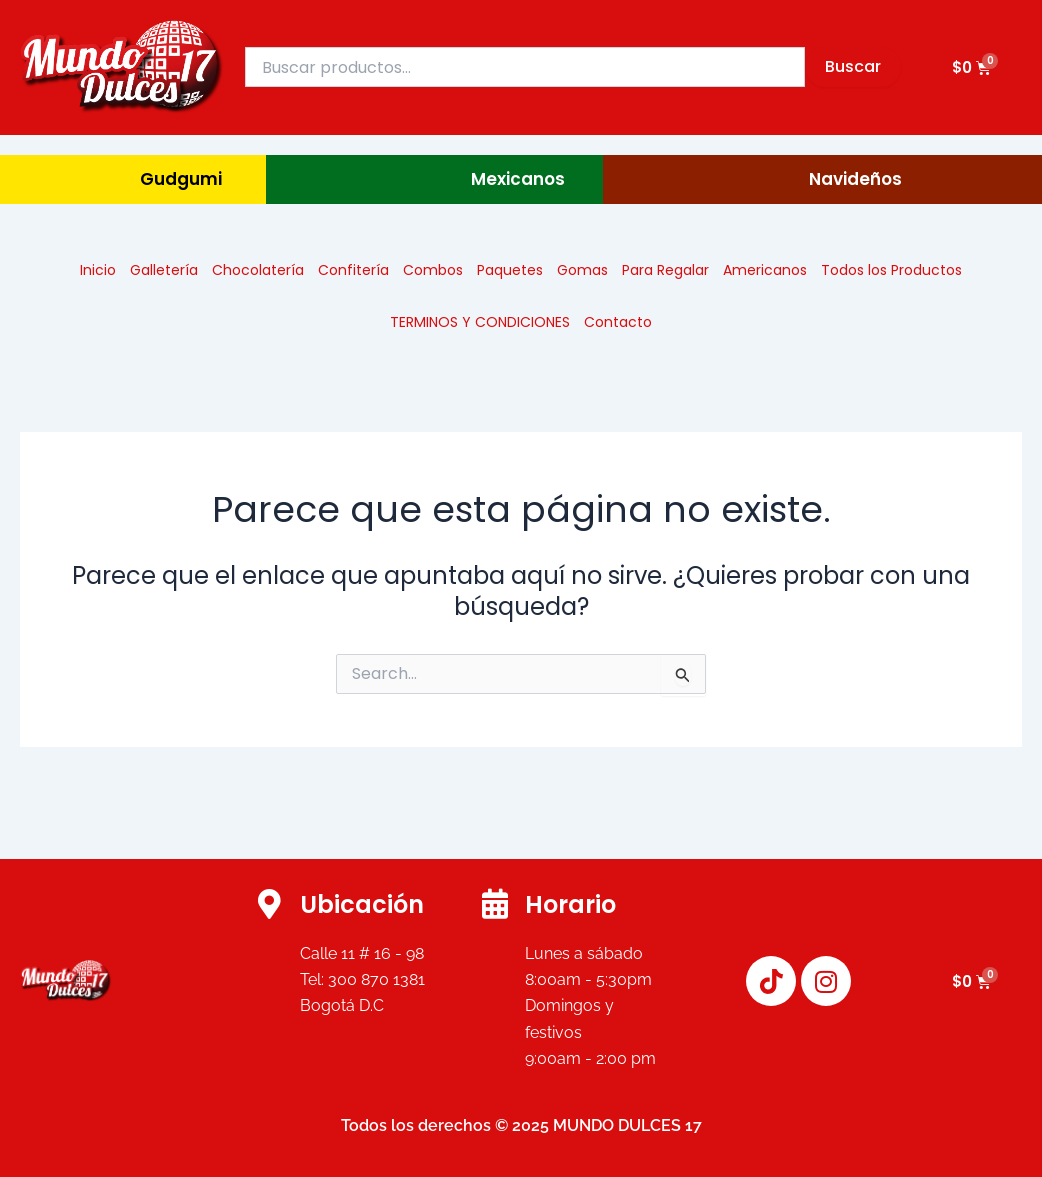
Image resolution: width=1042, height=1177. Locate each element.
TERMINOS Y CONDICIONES (480, 322)
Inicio (98, 270)
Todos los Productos (891, 270)
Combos (433, 270)
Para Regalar (665, 270)
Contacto (618, 322)
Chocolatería (258, 270)
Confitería (353, 270)
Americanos (765, 270)
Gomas (582, 270)
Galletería (164, 270)
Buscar (853, 66)
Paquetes (510, 270)
